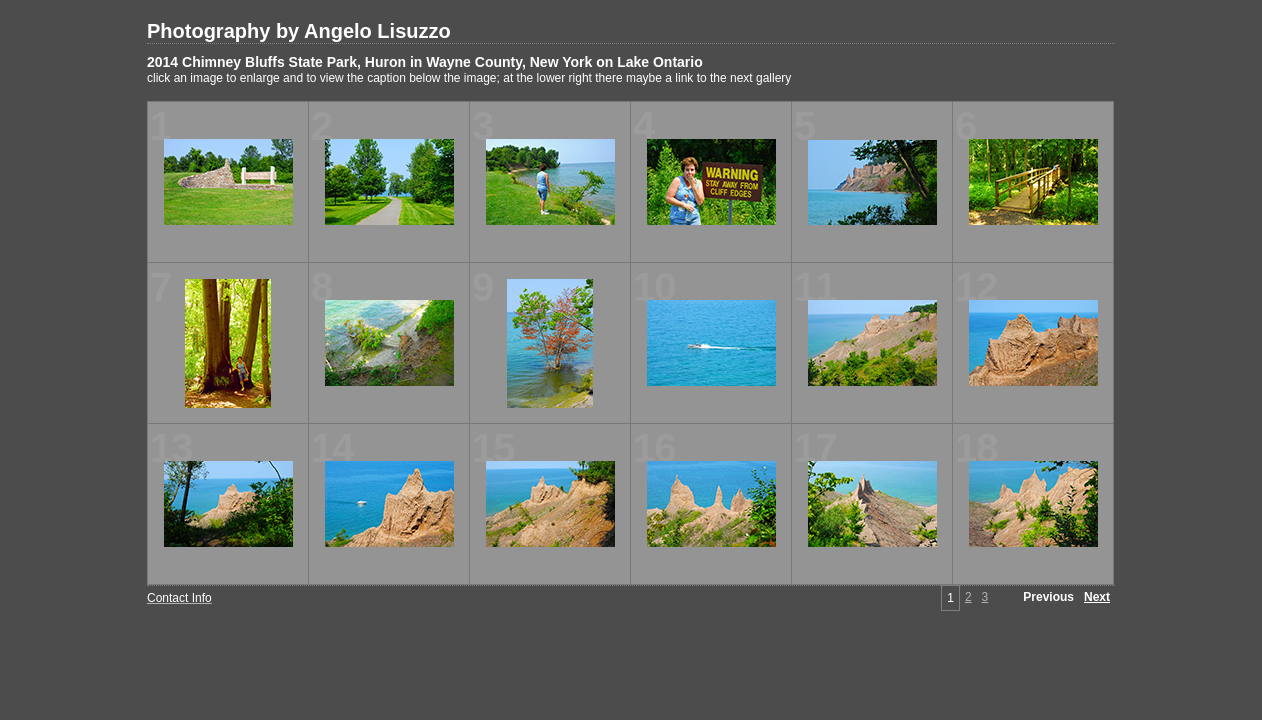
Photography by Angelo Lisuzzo (299, 31)
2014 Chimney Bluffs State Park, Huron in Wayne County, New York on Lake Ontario (425, 62)
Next (1097, 597)
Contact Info (179, 598)
